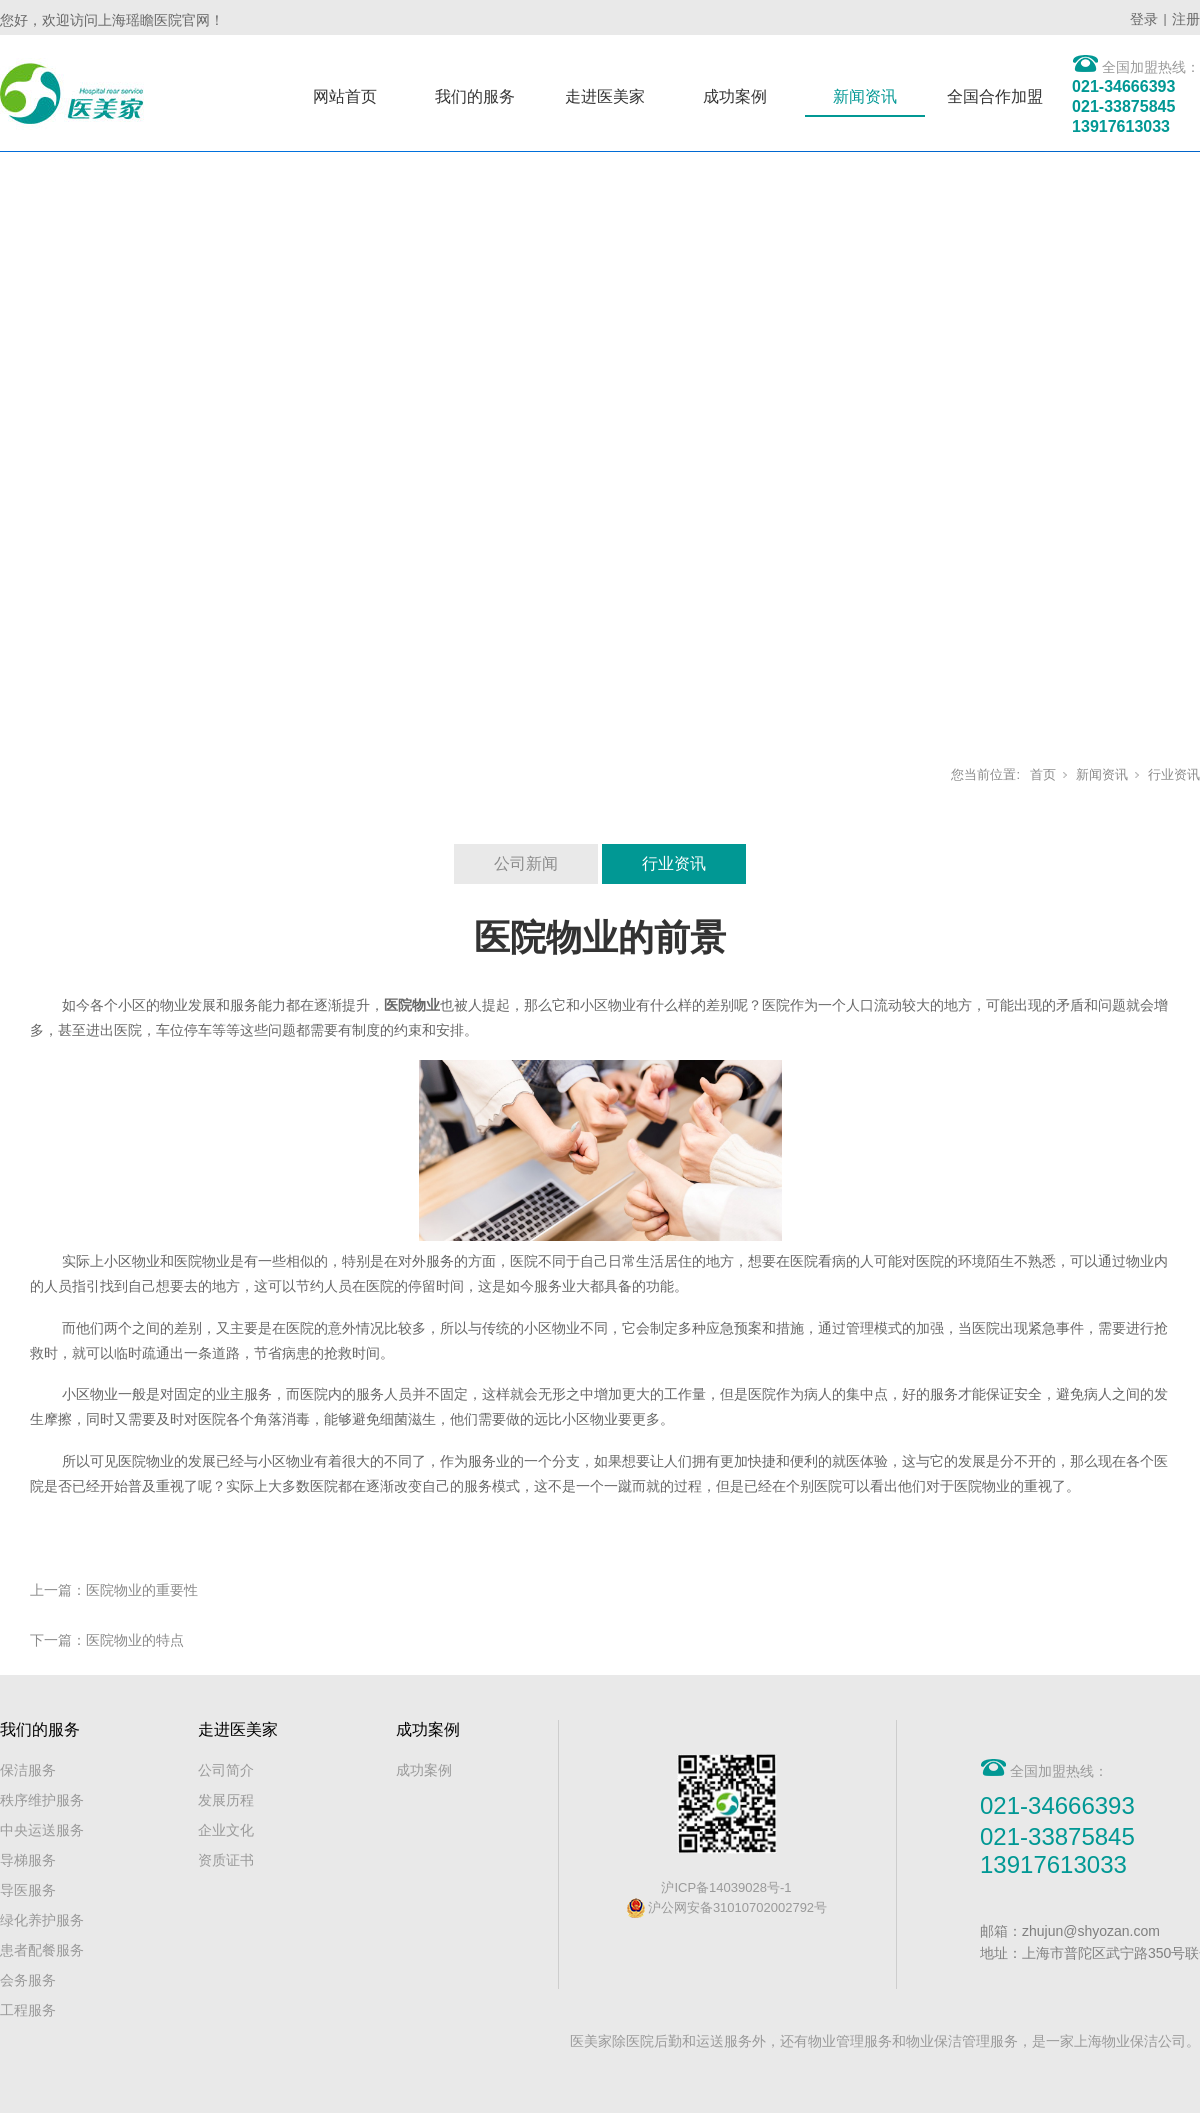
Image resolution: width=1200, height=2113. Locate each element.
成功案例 (735, 96)
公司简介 (226, 1770)
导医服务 (28, 1890)
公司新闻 (526, 863)
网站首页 (345, 96)
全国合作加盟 (995, 96)
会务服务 (28, 1980)
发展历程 (226, 1800)
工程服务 (28, 2010)
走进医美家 (605, 96)
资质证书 (226, 1860)
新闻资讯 (865, 96)
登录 (1144, 19)
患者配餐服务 (42, 1950)
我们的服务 (475, 96)
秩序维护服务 (42, 1800)
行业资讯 (1174, 774)
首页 (1043, 774)
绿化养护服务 (42, 1920)
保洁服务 (28, 1770)
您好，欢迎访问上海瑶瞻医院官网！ (112, 20)
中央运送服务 (42, 1830)
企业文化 (226, 1830)
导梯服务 (28, 1860)
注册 (1186, 19)
